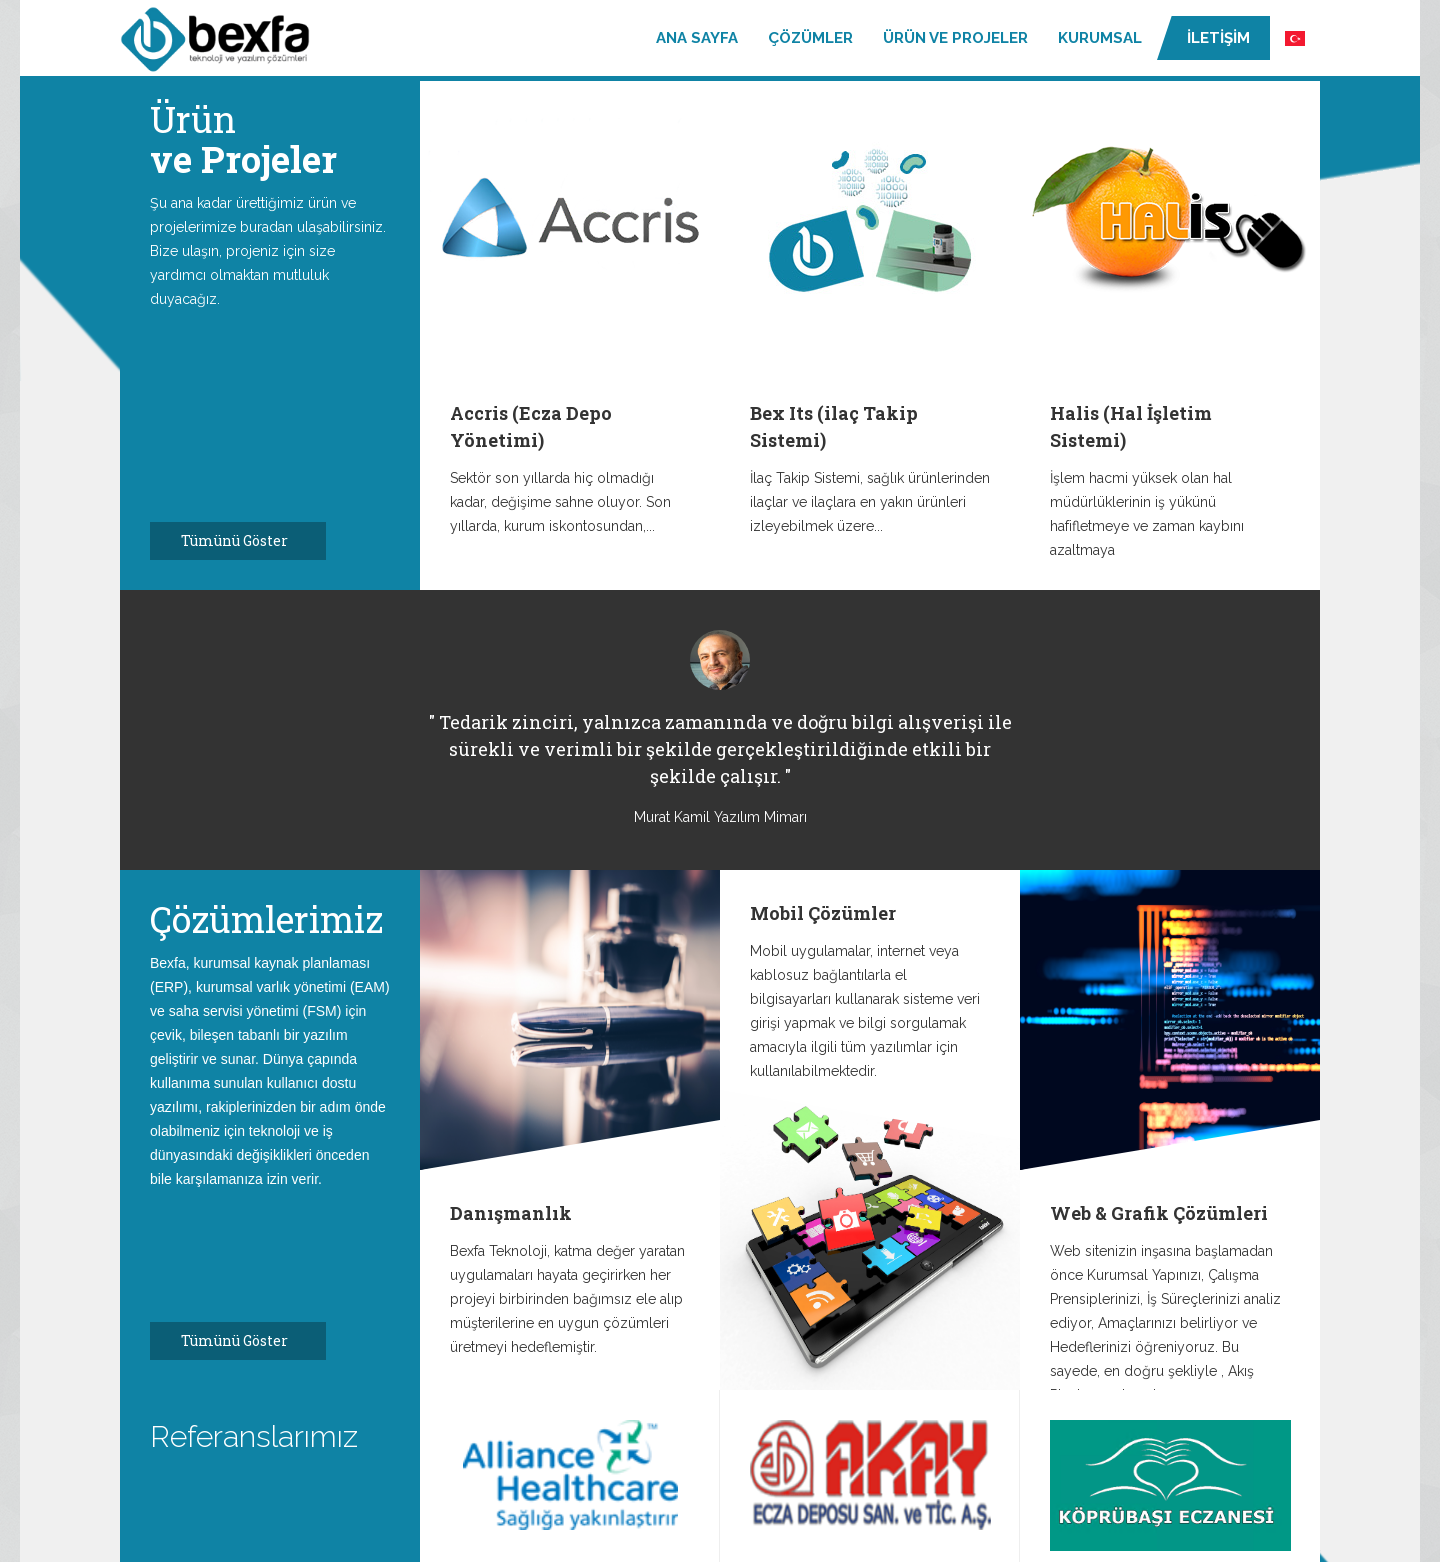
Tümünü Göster (245, 540)
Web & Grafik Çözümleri (1159, 1213)
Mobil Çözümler (823, 913)
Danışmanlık (511, 1213)
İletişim (1218, 38)
